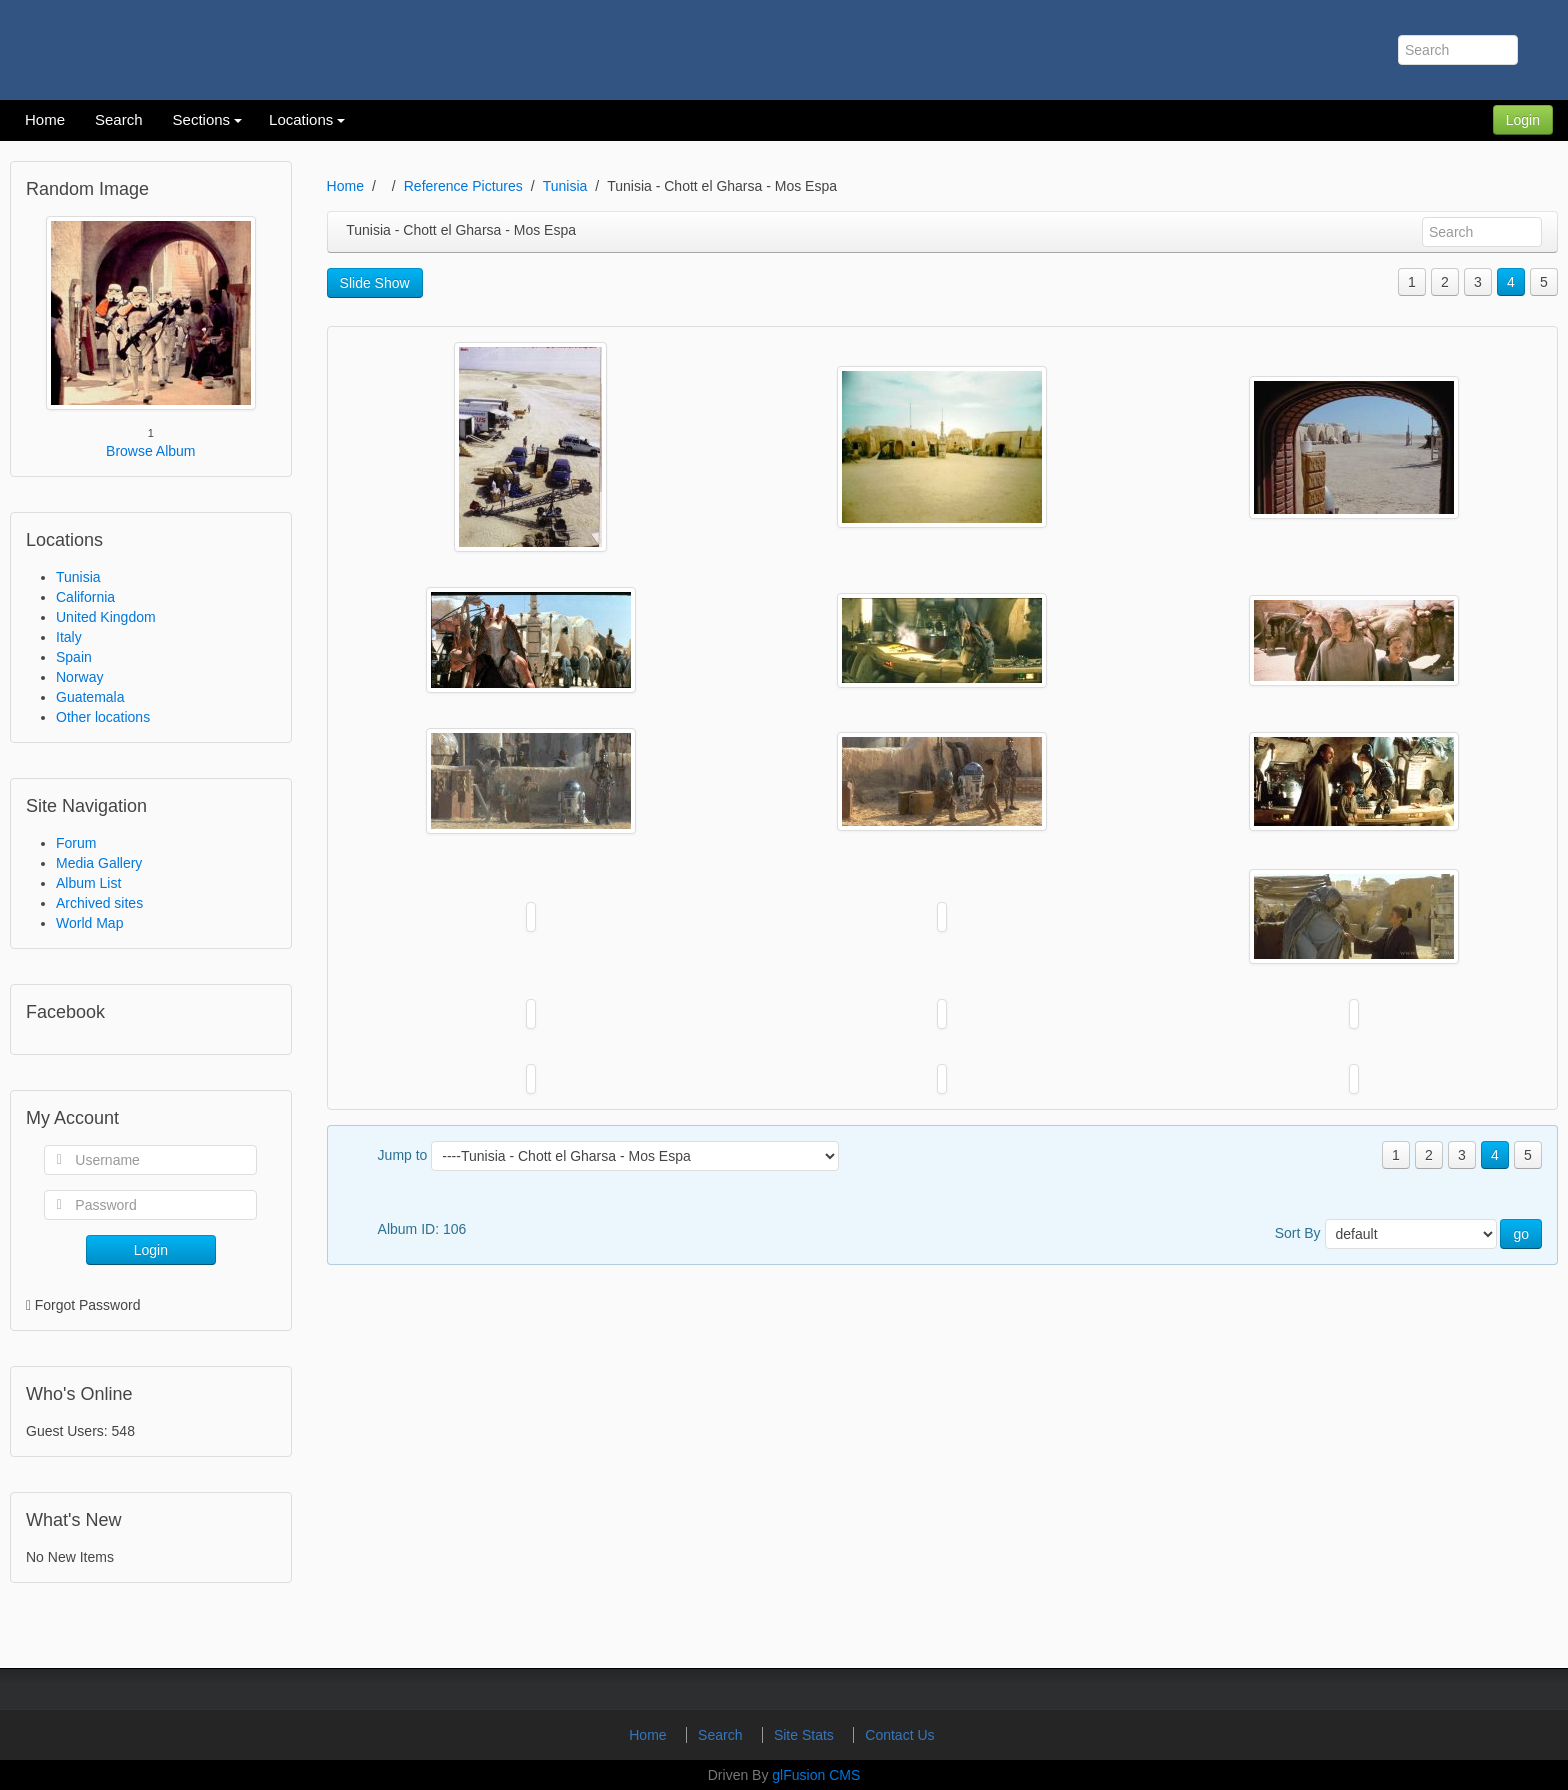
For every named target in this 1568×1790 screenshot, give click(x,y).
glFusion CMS (816, 1775)
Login (1523, 120)
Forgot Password (88, 1305)
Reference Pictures (463, 186)
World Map (89, 923)
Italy (69, 637)
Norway (79, 677)
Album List (88, 883)
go (1521, 1234)
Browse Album (150, 451)
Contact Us (899, 1735)
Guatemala (90, 697)
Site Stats (806, 1735)
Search (722, 1735)
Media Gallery (99, 863)
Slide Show (375, 283)
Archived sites (99, 903)
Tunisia (78, 577)
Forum (76, 843)
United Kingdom (106, 617)
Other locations (103, 717)
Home (345, 186)
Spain (74, 657)
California (85, 597)
